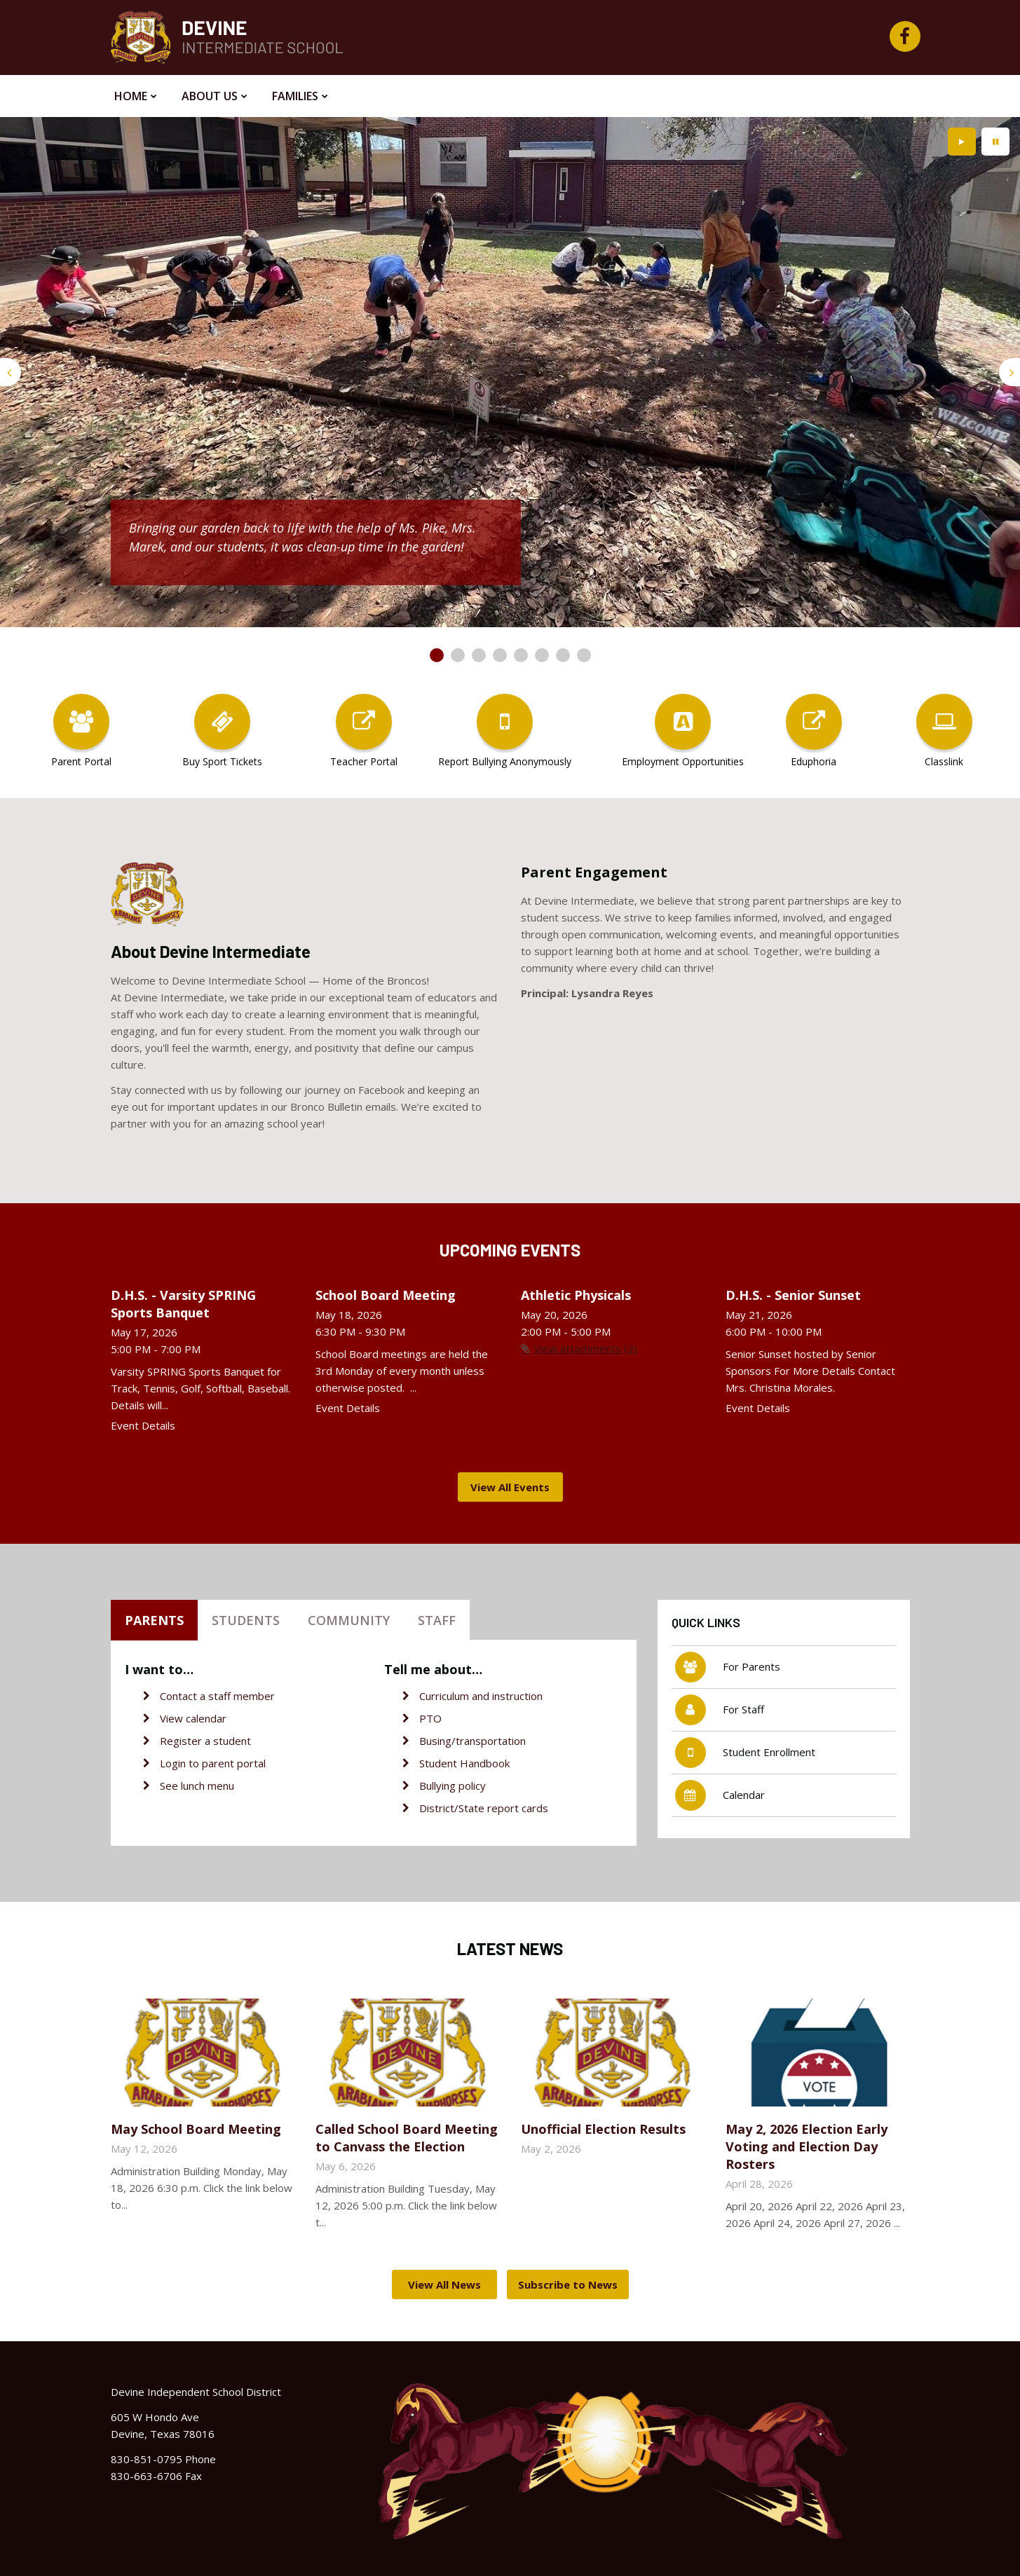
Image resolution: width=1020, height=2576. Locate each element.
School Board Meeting (385, 1295)
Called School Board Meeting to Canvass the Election (406, 2138)
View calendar (193, 1718)
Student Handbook (464, 1763)
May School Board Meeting (196, 2129)
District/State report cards (483, 1808)
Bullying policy (452, 1786)
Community (349, 1620)
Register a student (205, 1741)
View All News (444, 2284)
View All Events (510, 1487)
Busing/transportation (472, 1741)
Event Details (143, 1425)
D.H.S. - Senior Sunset (793, 1295)
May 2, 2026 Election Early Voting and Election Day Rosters (807, 2146)
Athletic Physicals (576, 1295)
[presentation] (10, 372)
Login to (181, 1763)
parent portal (234, 1763)
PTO (430, 1718)
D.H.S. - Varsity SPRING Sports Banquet (183, 1304)
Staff (437, 1620)
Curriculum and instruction (481, 1696)
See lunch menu (197, 1786)
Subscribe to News (568, 2284)
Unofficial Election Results (603, 2129)
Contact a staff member (217, 1696)
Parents (154, 1620)
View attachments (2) (585, 1348)
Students (246, 1620)
